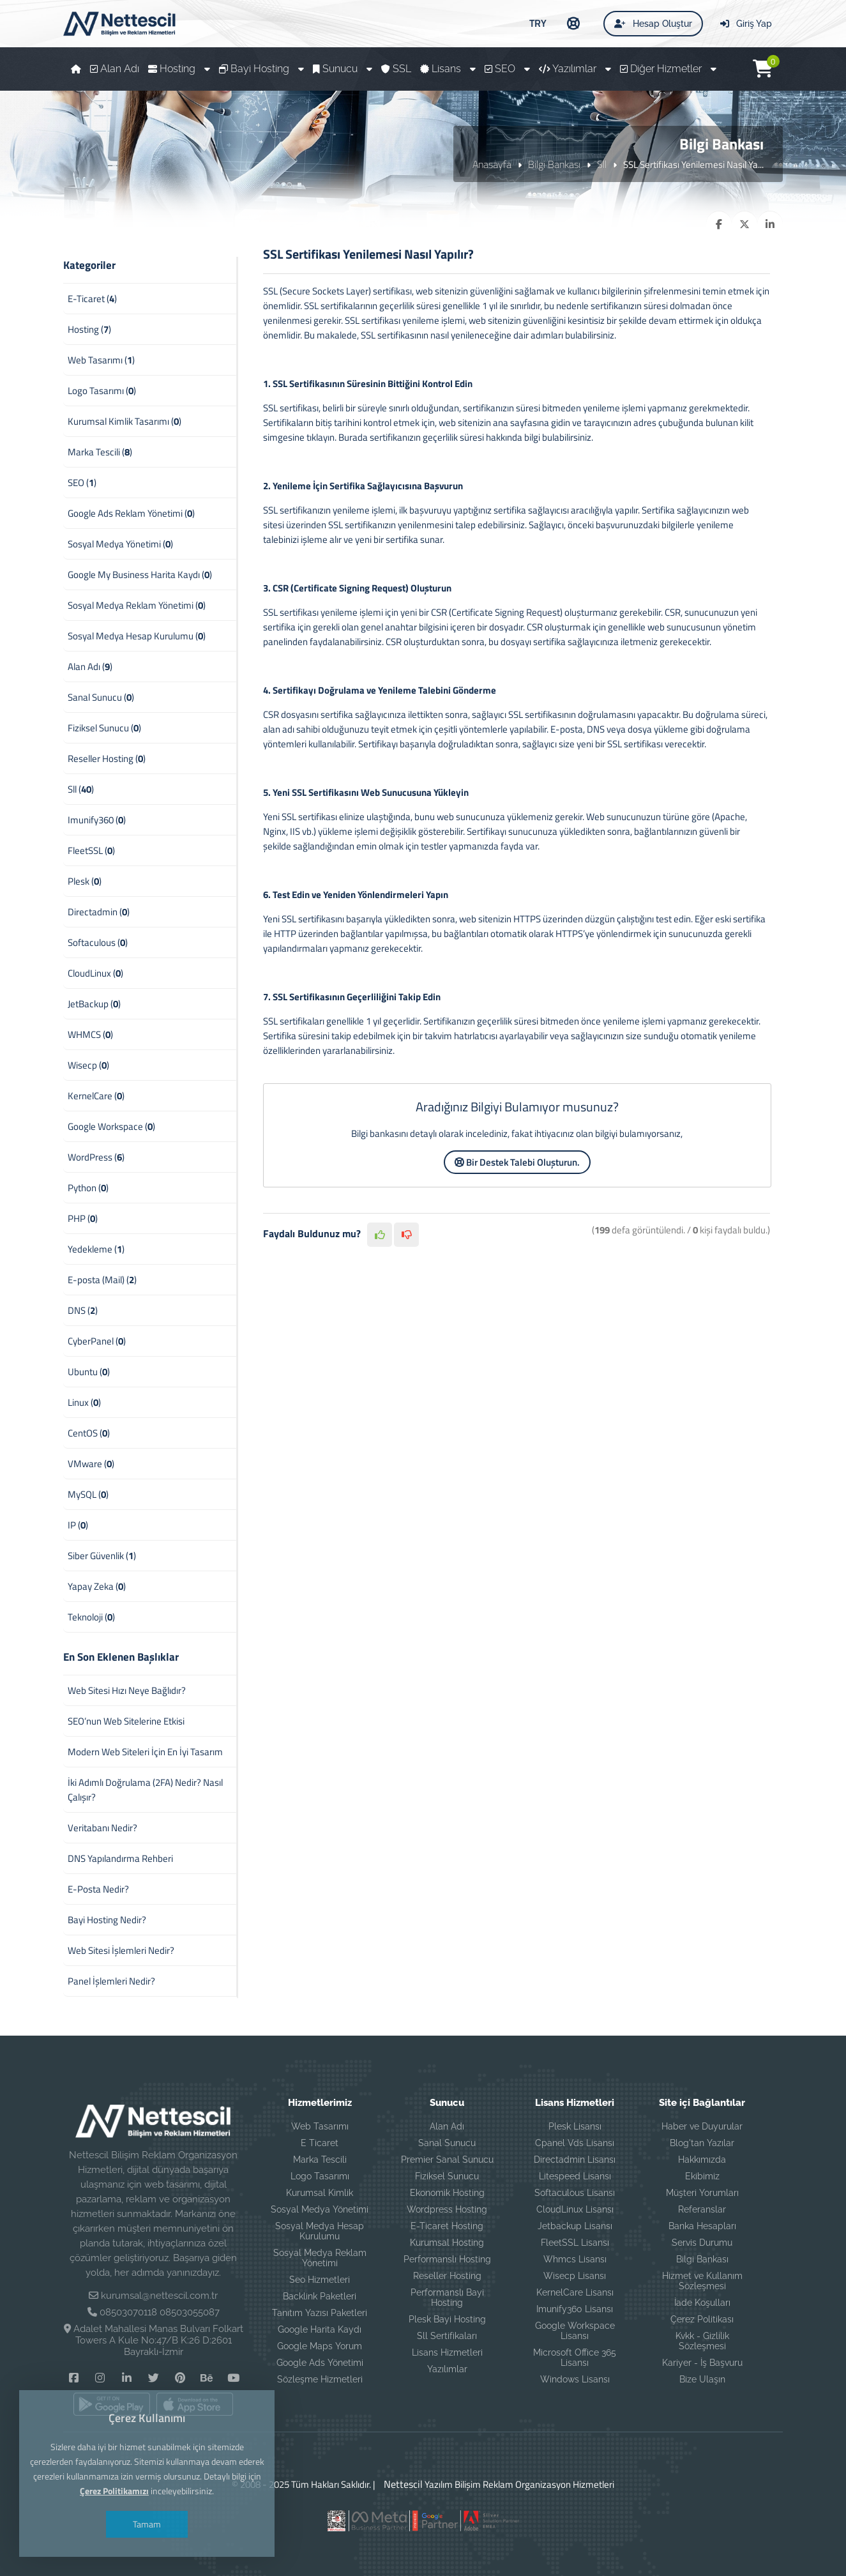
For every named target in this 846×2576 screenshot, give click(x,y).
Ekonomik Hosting (447, 2193)
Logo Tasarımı (320, 2176)
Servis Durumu (702, 2242)
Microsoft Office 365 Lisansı (574, 2357)
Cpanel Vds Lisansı (574, 2143)
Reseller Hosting (447, 2276)
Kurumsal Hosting (447, 2242)
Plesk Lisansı (574, 2126)
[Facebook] (73, 2377)
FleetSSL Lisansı (575, 2242)
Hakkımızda (702, 2159)
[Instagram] (100, 2377)
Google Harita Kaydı (319, 2329)
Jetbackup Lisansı (575, 2226)
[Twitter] (153, 2377)
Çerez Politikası (702, 2319)
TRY (538, 23)
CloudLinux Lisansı (575, 2209)
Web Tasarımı (320, 2126)
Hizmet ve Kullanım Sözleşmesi (702, 2281)
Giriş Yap (746, 24)
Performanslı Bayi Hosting (447, 2297)
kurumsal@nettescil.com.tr (159, 2295)
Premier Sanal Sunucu (447, 2159)
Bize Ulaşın (702, 2379)
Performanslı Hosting (447, 2259)
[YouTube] (233, 2377)
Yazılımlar (447, 2369)
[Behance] (207, 2377)
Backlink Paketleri (319, 2296)
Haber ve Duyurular (702, 2126)
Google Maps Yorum (319, 2346)
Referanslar (702, 2209)
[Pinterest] (180, 2377)
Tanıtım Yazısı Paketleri (319, 2313)
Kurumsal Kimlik (319, 2193)
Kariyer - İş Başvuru (702, 2363)
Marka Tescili (320, 2159)
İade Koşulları (702, 2303)
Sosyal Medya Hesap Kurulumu (319, 2231)
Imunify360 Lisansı (574, 2309)
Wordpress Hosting (447, 2209)
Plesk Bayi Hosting (447, 2319)
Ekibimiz (702, 2176)
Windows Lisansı (575, 2379)
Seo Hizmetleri (319, 2280)
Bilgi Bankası (554, 164)
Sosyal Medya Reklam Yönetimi (319, 2258)
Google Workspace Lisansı (575, 2331)
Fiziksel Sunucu (447, 2176)
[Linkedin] (127, 2377)
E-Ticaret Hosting (447, 2226)
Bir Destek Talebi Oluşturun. (517, 1162)
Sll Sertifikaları (447, 2336)
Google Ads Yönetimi (319, 2363)
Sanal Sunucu (447, 2143)
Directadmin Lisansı (575, 2159)
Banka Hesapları (702, 2226)
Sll (602, 164)
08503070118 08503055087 (160, 2312)
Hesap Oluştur (653, 24)
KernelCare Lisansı (575, 2292)
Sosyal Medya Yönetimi (319, 2209)
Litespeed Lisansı (575, 2176)
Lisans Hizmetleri (447, 2352)
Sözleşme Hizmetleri (320, 2379)
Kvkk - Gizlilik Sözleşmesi (702, 2341)
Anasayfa (491, 164)
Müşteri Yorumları (702, 2193)
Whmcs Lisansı (575, 2259)
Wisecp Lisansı (574, 2276)
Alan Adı (447, 2126)
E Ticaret (319, 2143)
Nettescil (400, 2484)
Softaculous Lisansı (574, 2193)
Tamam (147, 2524)
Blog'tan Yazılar (702, 2143)
